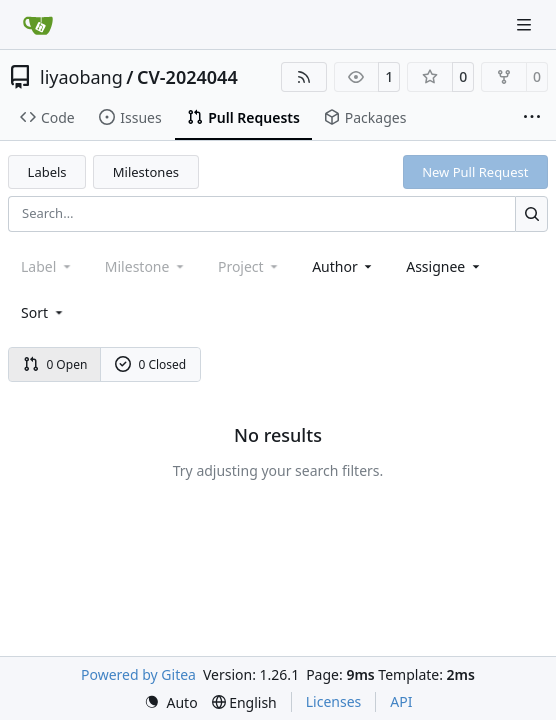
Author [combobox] (343, 266)
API (401, 701)
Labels (47, 172)
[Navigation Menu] (526, 24)
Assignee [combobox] (444, 266)
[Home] (38, 25)
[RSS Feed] (304, 77)
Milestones (146, 172)
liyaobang (81, 77)
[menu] (43, 312)
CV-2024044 (187, 77)
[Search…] (531, 213)
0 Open (55, 364)
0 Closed (151, 364)
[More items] (532, 118)
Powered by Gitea (138, 674)
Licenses (334, 701)
